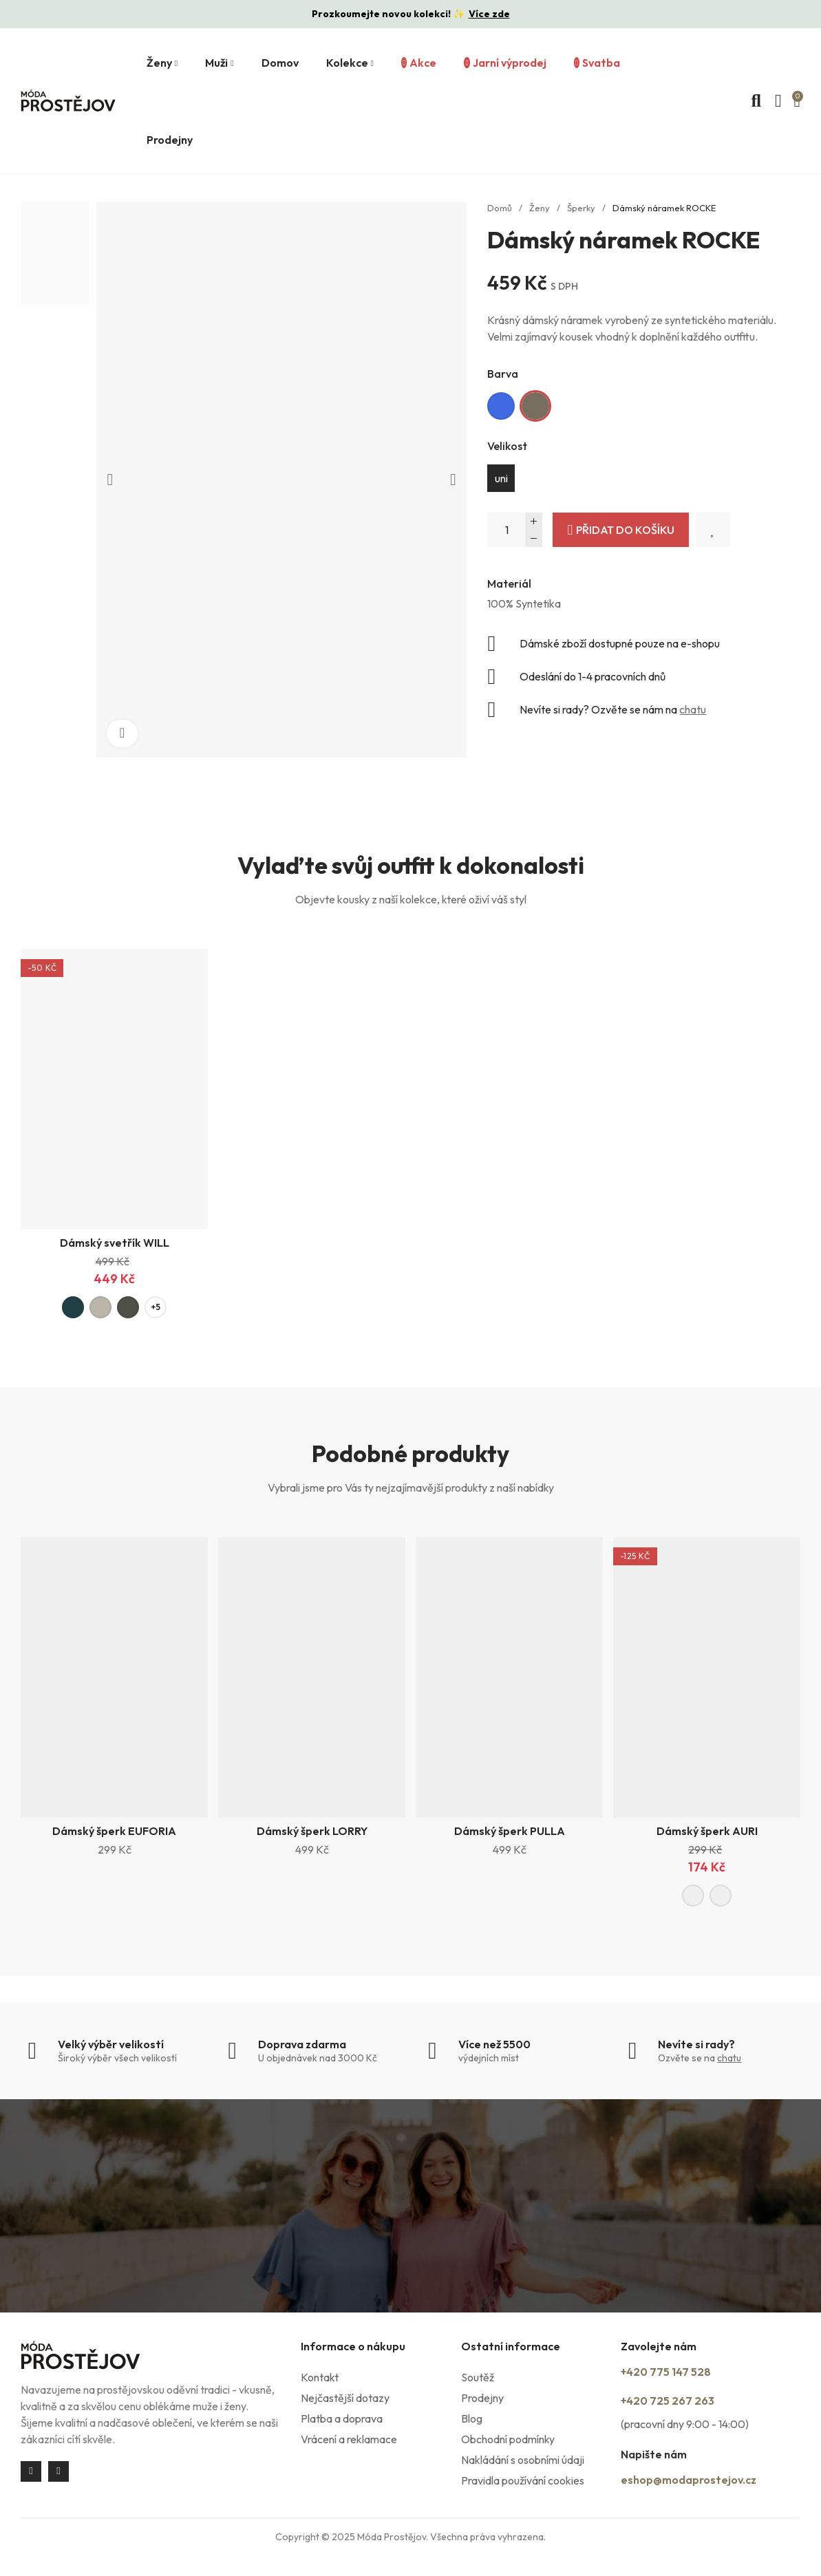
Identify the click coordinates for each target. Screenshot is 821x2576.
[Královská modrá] (501, 406)
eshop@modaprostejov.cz (710, 2490)
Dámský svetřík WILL (114, 1242)
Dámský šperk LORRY (312, 1834)
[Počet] (514, 530)
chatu (692, 709)
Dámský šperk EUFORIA (114, 1834)
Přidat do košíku (625, 530)
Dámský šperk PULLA (509, 1834)
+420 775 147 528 (686, 2376)
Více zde (489, 14)
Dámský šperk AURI (707, 1834)
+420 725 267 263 (687, 2403)
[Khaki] (535, 406)
